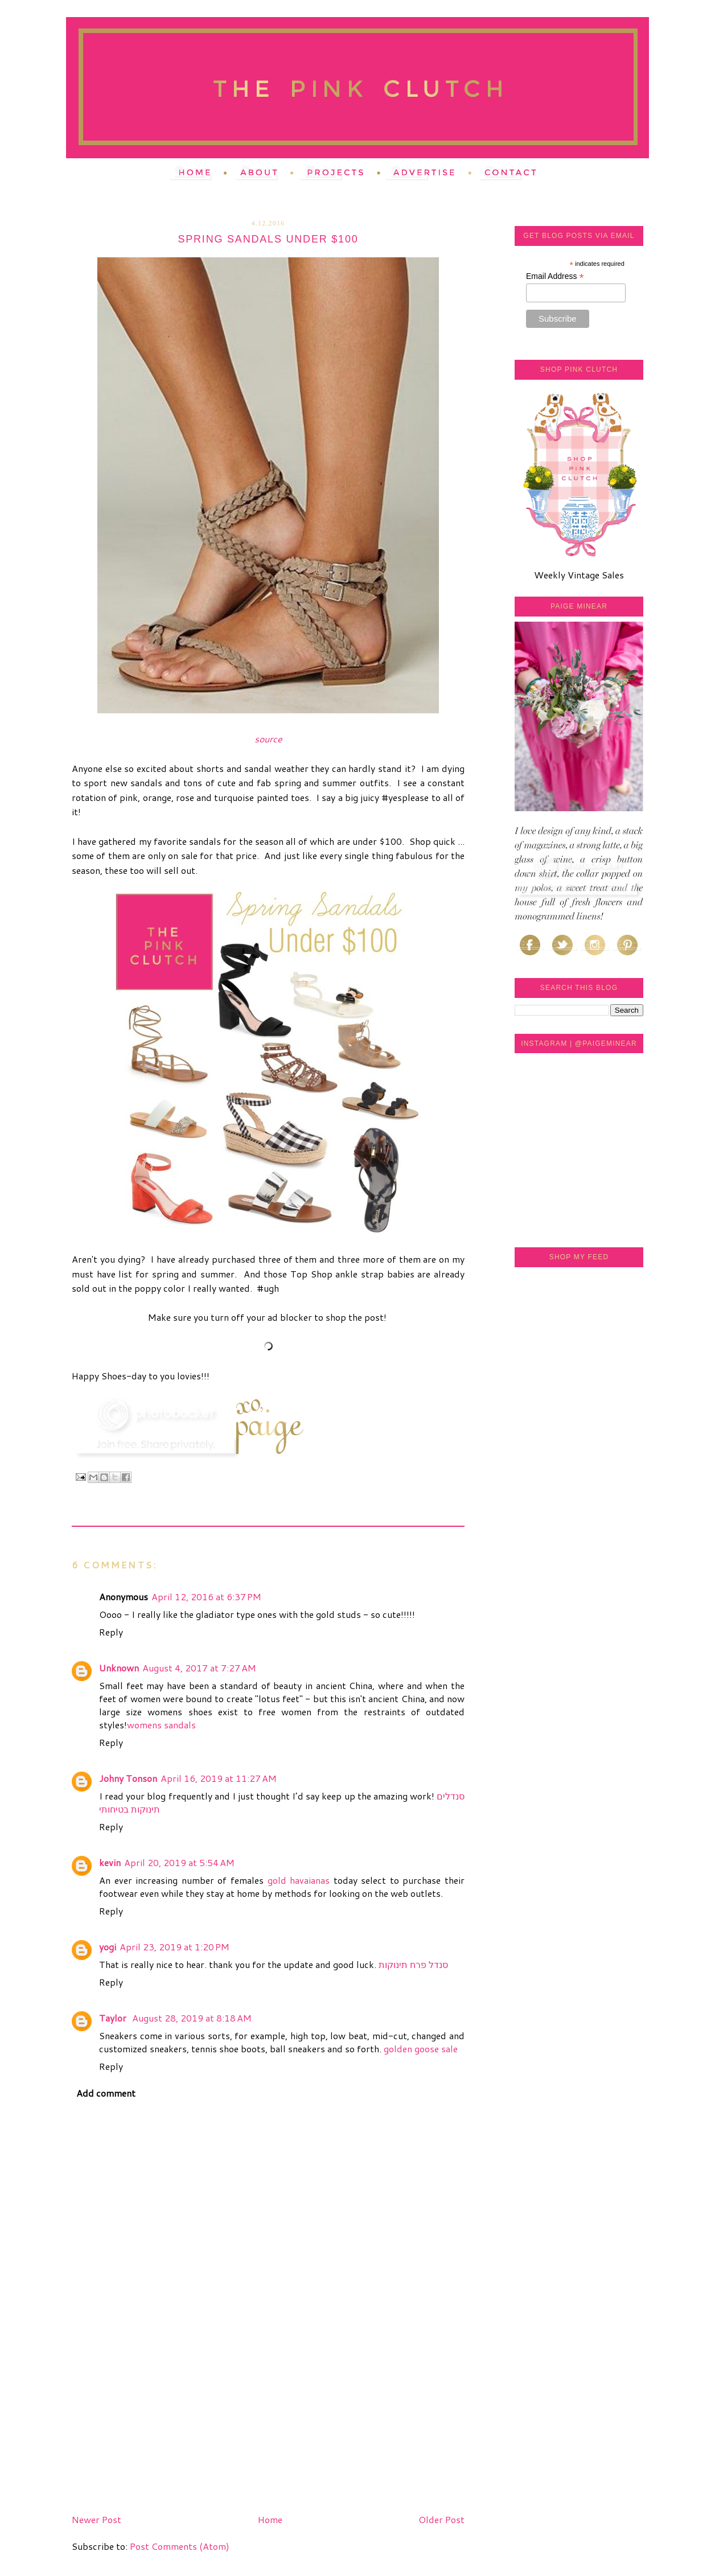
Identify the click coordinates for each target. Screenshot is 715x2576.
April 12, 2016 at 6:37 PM (206, 1596)
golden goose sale (421, 2048)
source (268, 738)
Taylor (114, 2017)
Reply (111, 1631)
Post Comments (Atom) (179, 2546)
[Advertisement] (157, 2430)
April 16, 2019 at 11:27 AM (219, 1778)
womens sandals (161, 1724)
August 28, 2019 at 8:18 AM (192, 2017)
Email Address (555, 276)
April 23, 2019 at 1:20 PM (174, 1946)
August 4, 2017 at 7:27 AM (199, 1667)
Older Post (441, 2519)
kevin (110, 1862)
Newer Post (96, 2519)
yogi (107, 1946)
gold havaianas (299, 1880)
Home (270, 2519)
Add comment (105, 2093)
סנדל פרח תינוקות (413, 1964)
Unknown (119, 1667)
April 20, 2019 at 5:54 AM (179, 1862)
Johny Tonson (128, 1778)
